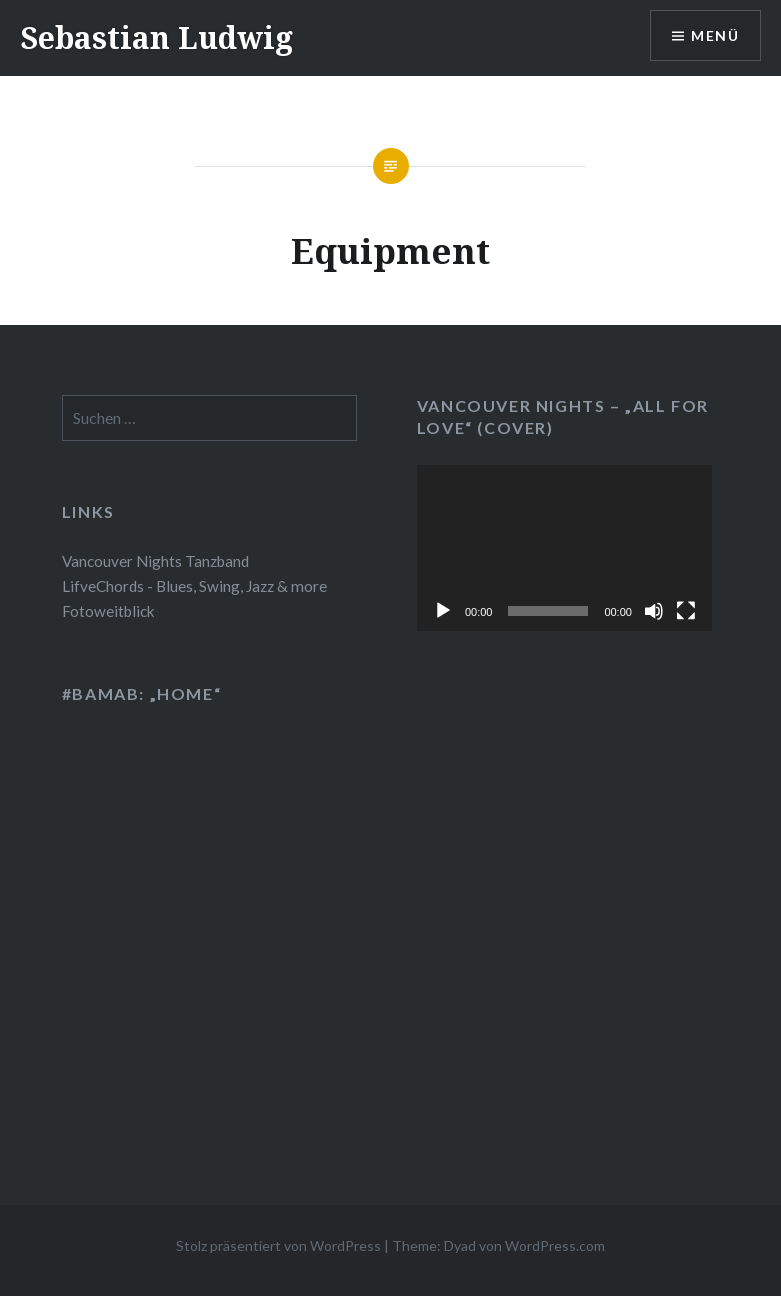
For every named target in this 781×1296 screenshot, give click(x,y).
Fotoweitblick (108, 611)
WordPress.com (555, 1245)
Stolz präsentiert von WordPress (278, 1245)
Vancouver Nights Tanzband (155, 561)
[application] (564, 548)
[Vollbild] (686, 611)
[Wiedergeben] (443, 611)
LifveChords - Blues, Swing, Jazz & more (194, 586)
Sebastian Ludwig (156, 37)
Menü (715, 35)
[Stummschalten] (654, 611)
